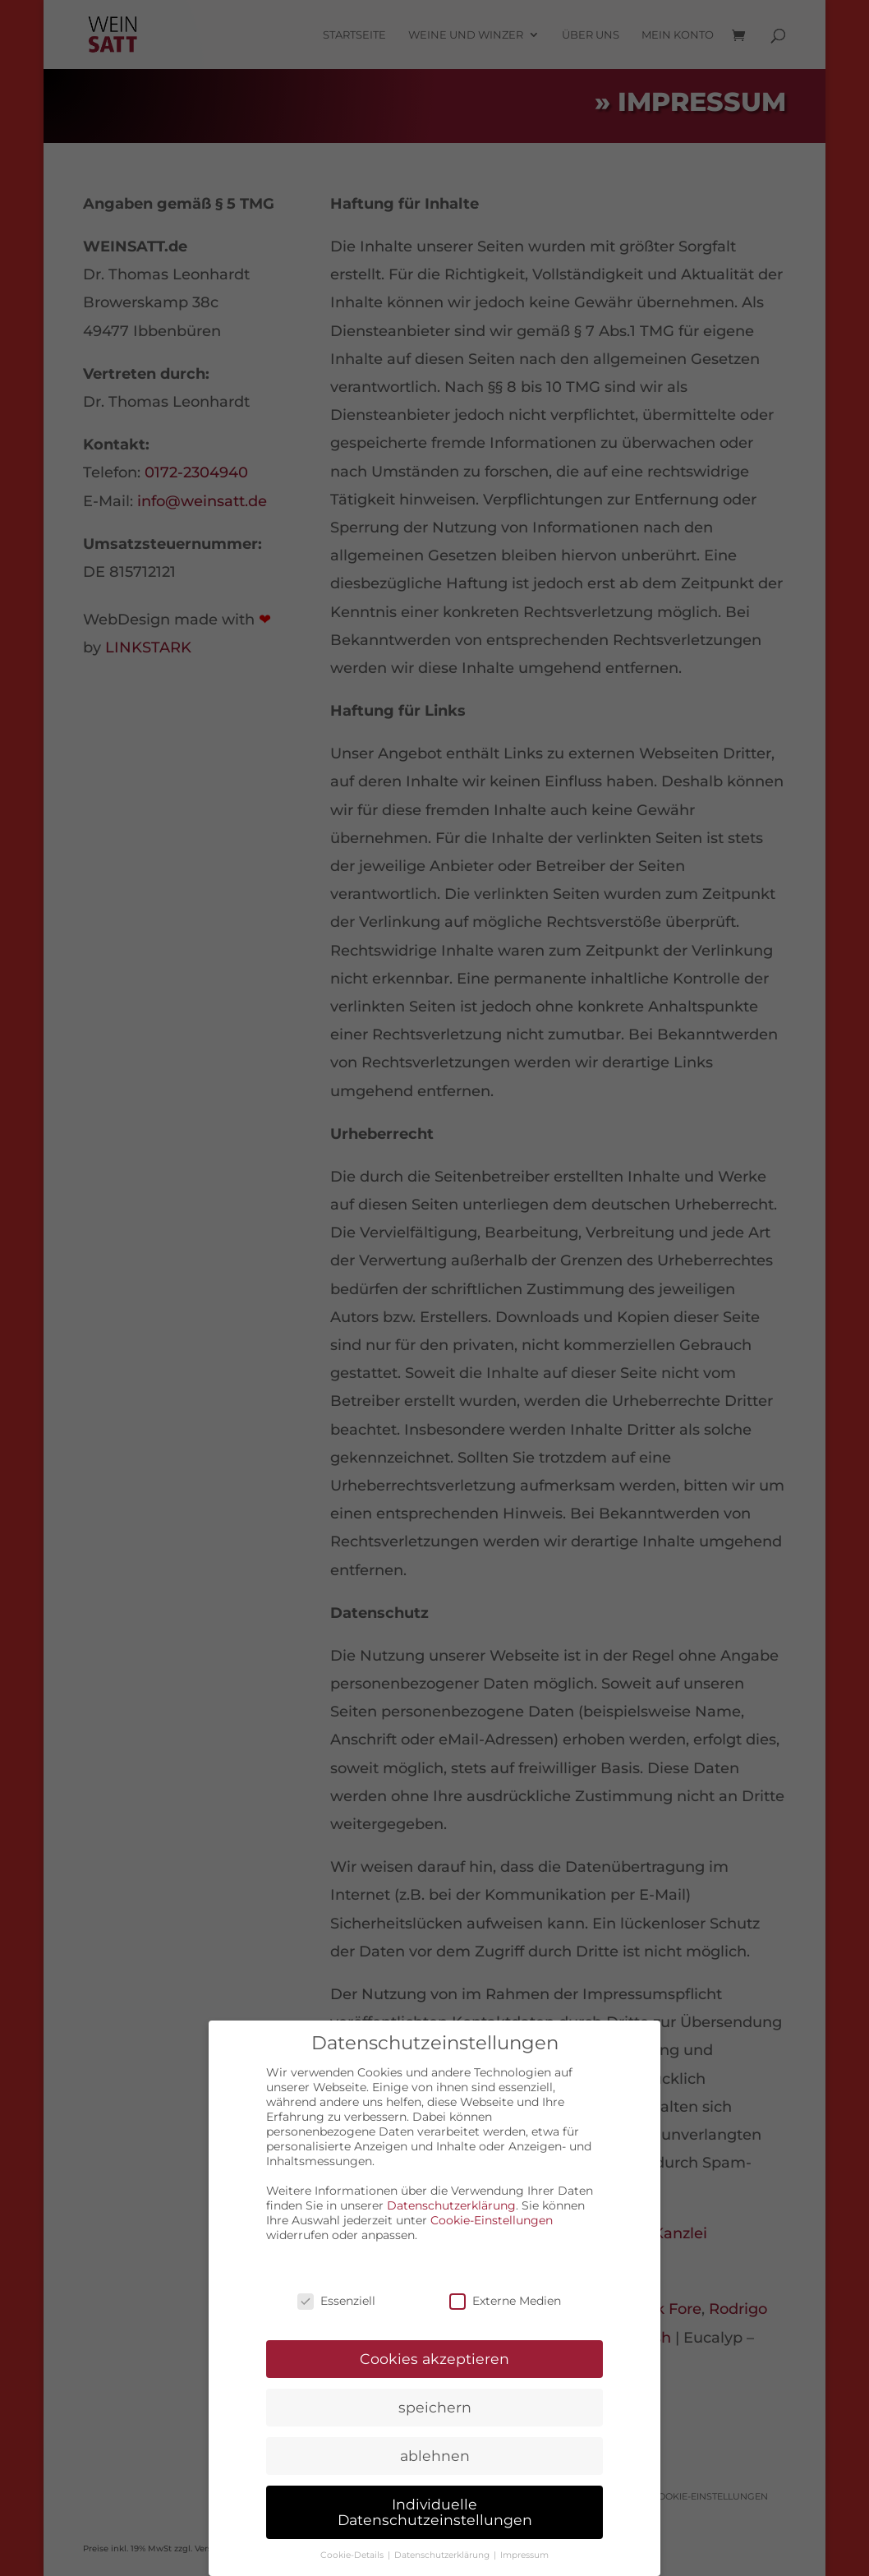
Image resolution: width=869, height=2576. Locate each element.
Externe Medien (505, 2299)
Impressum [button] (524, 2553)
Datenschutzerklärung (451, 2203)
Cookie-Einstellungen (491, 2217)
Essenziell (336, 2299)
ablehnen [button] (435, 2453)
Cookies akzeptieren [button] (434, 2356)
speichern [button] (434, 2404)
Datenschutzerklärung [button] (443, 2553)
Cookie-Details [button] (353, 2553)
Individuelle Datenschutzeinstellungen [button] (435, 2510)
